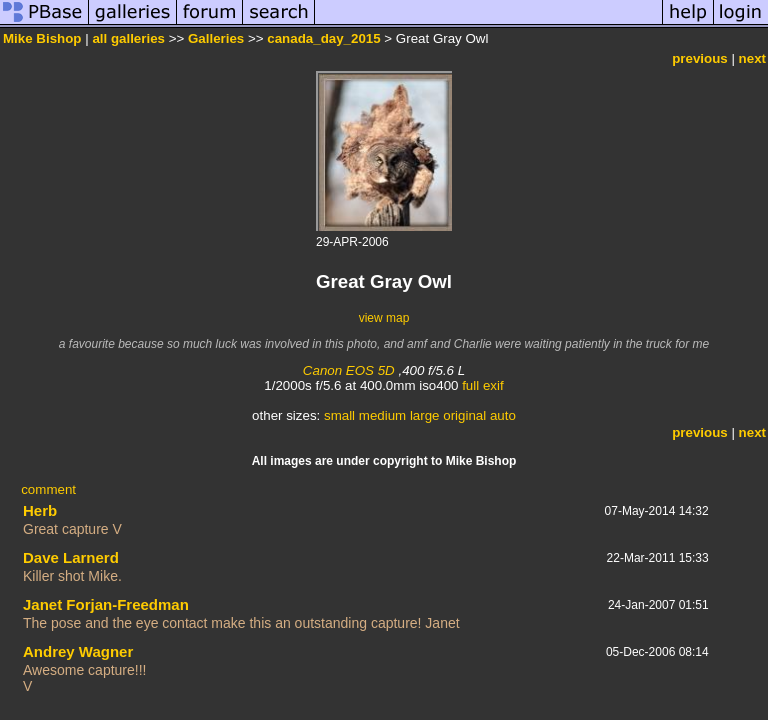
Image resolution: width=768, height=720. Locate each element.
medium (382, 415)
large (425, 415)
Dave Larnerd (71, 557)
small (339, 415)
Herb (40, 510)
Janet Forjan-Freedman (106, 604)
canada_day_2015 (323, 38)
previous (700, 58)
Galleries (216, 38)
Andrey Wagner (78, 651)
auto (503, 415)
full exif (482, 385)
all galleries (128, 38)
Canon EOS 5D (349, 370)
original (464, 415)
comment (48, 489)
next (752, 58)
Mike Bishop (42, 38)
